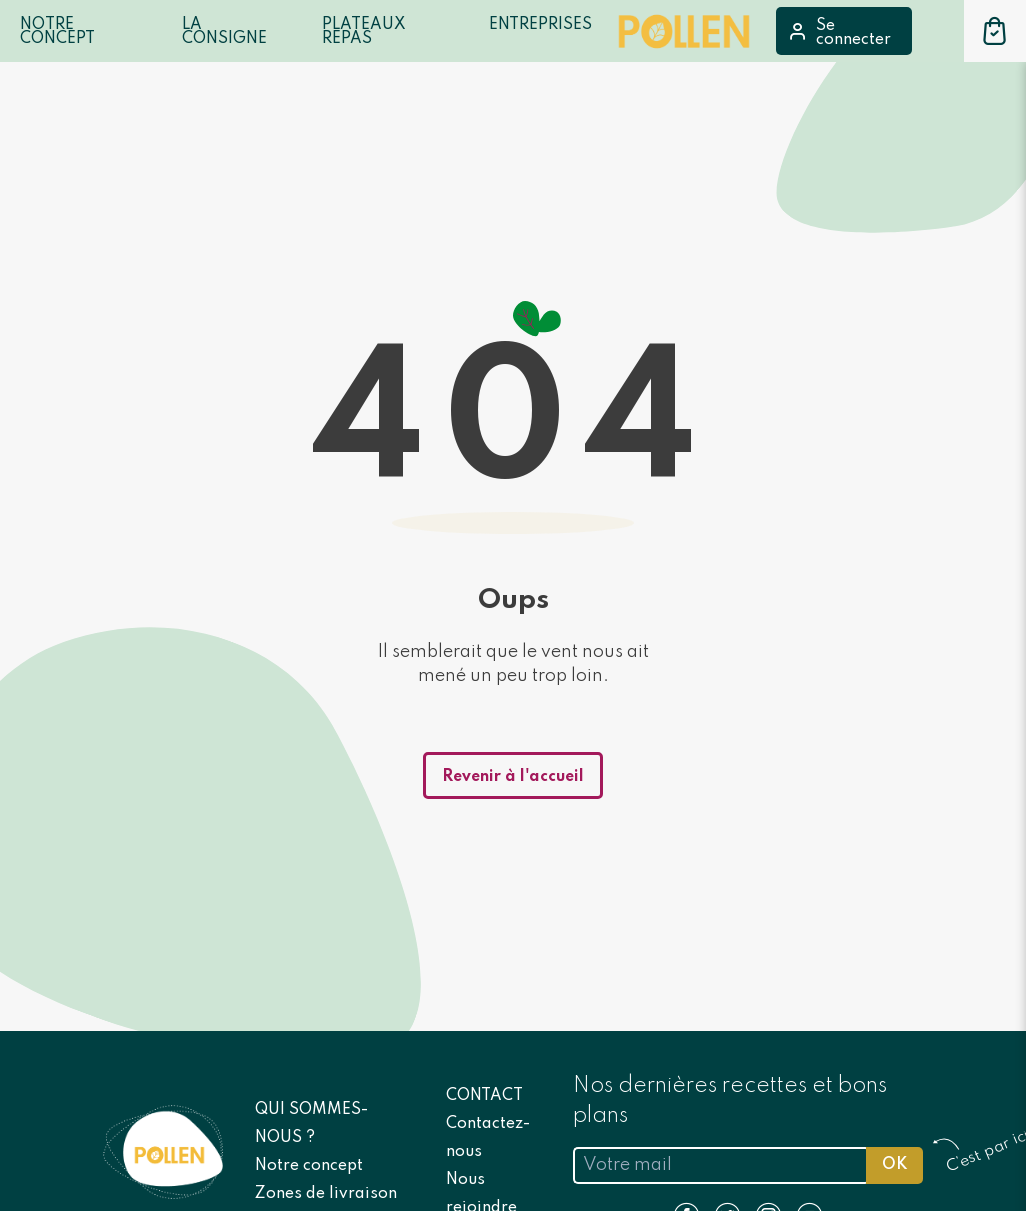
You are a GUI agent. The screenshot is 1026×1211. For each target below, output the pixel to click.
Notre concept (309, 1166)
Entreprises (540, 25)
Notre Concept (57, 32)
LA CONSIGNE (224, 32)
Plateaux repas (364, 32)
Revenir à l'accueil (513, 777)
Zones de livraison (326, 1194)
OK (894, 1165)
